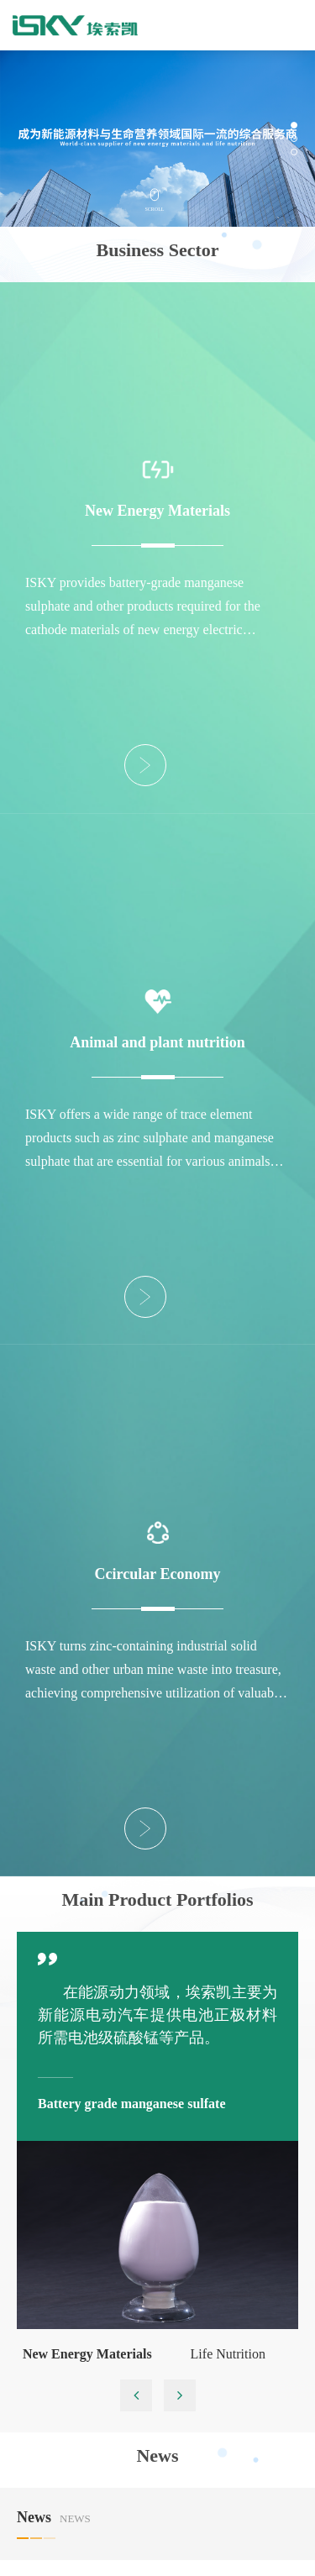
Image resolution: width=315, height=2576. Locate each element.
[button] (294, 125)
